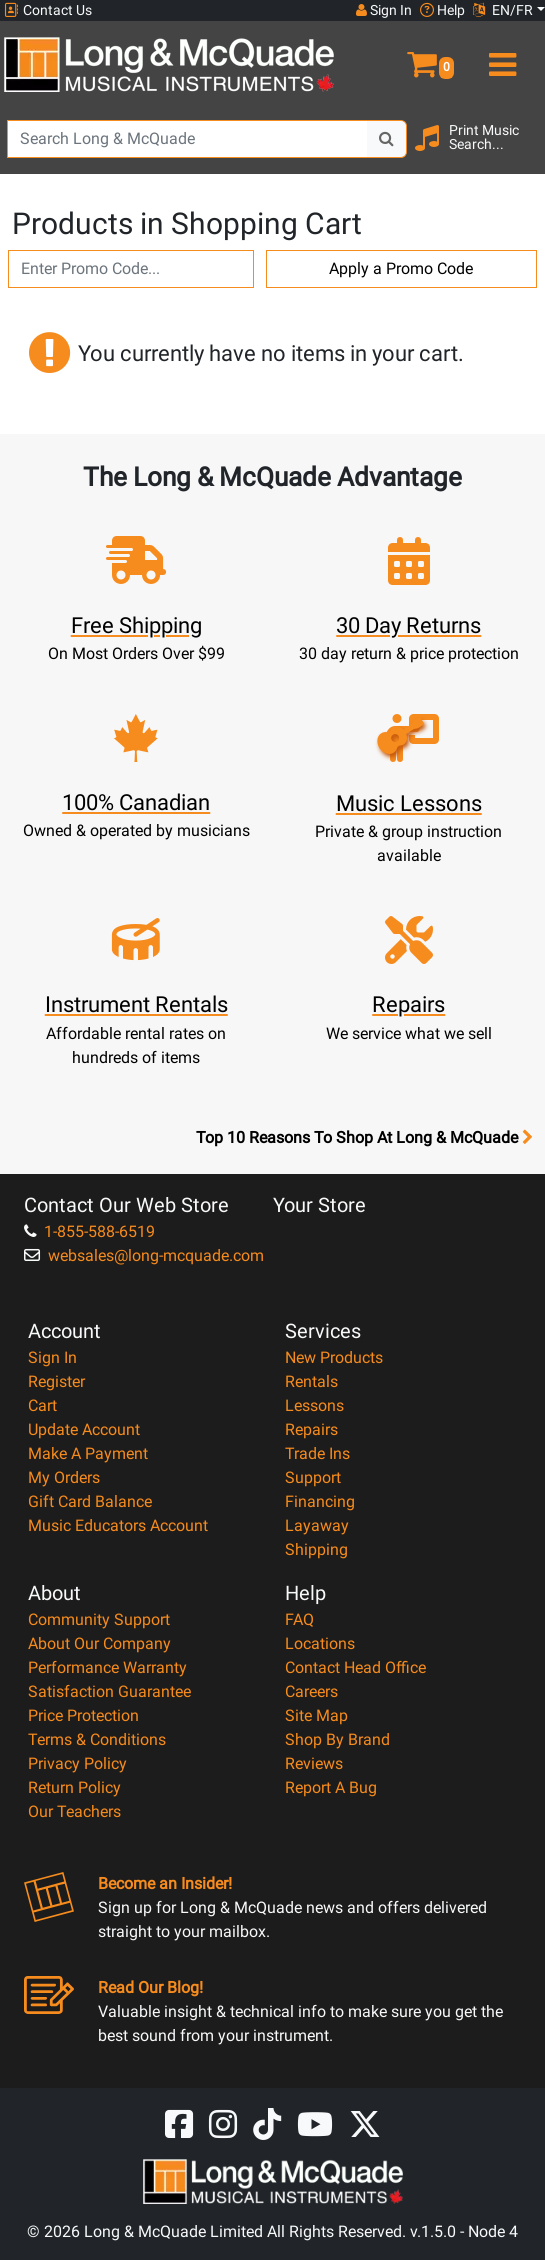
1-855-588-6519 (89, 1231)
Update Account (84, 1429)
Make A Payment (88, 1453)
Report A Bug (331, 1787)
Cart (42, 1405)
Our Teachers (74, 1811)
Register (56, 1381)
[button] (408, 56)
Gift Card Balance (90, 1501)
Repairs (311, 1429)
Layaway (317, 1525)
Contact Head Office (355, 1667)
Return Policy (74, 1787)
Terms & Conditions (97, 1739)
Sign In (52, 1357)
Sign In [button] (384, 10)
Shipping (316, 1549)
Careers (311, 1691)
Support (313, 1477)
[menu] (499, 56)
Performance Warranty (107, 1667)
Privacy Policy (77, 1763)
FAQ (299, 1619)
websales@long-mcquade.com (144, 1255)
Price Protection (83, 1715)
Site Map (316, 1715)
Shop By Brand (337, 1739)
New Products (334, 1357)
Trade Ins (317, 1453)
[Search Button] (387, 139)
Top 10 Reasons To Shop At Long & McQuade (364, 1138)
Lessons (314, 1405)
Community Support (99, 1619)
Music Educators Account (118, 1525)
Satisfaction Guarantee (109, 1691)
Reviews (314, 1763)
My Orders (64, 1477)
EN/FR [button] (503, 10)
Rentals (311, 1381)
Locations (320, 1643)
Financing (320, 1501)
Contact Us (48, 10)
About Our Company (99, 1643)
